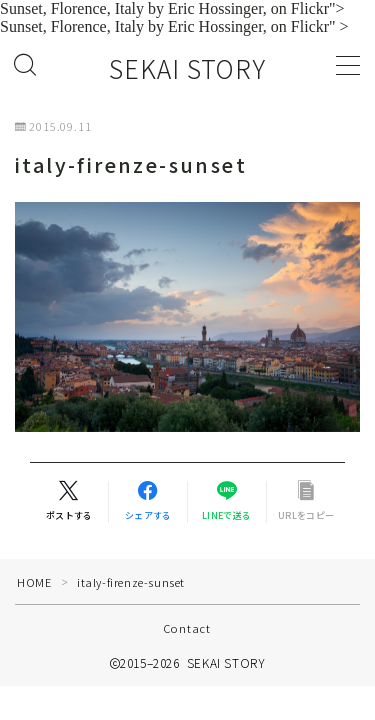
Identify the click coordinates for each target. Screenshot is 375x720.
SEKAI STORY (187, 69)
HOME (34, 582)
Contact (187, 628)
